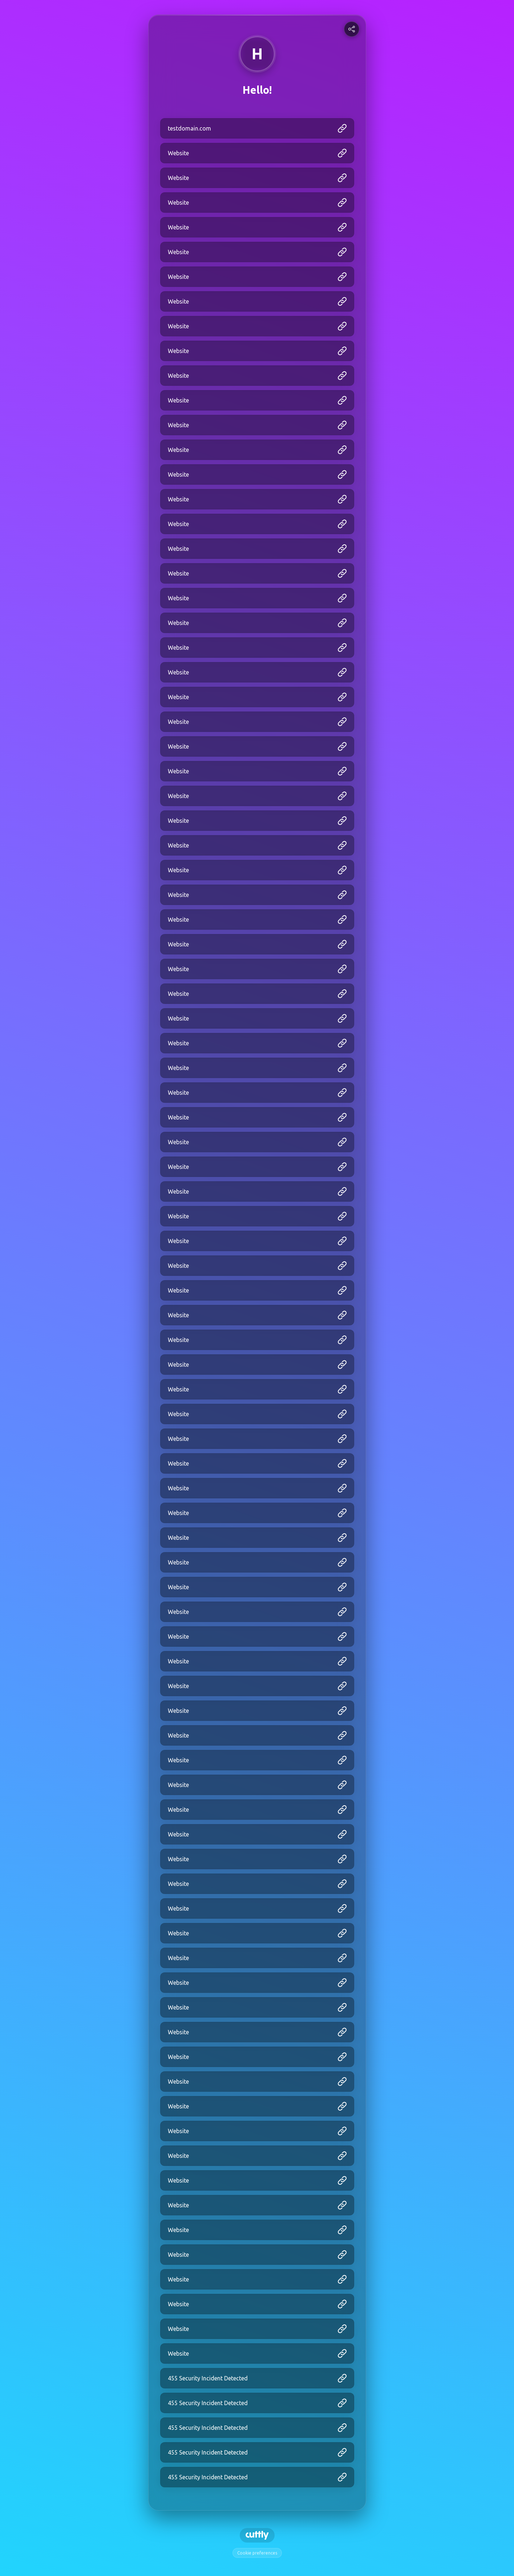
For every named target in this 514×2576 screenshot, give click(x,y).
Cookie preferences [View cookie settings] (257, 2553)
